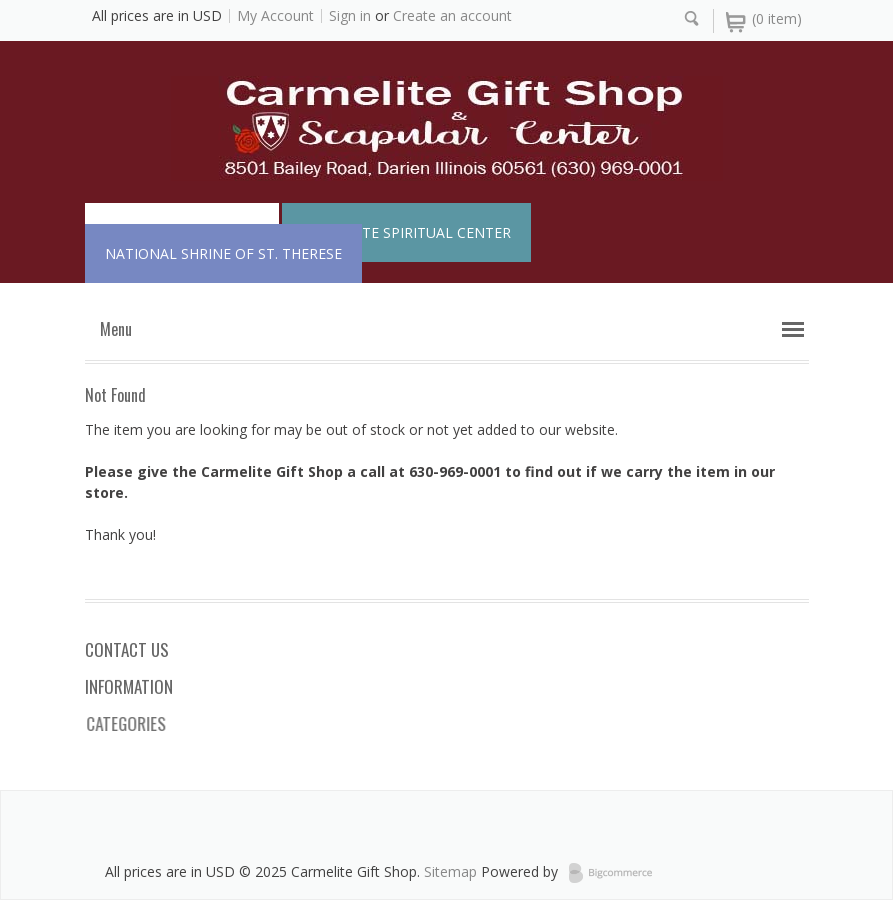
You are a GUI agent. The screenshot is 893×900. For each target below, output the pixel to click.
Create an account (452, 15)
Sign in (350, 15)
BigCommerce (616, 873)
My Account (275, 15)
